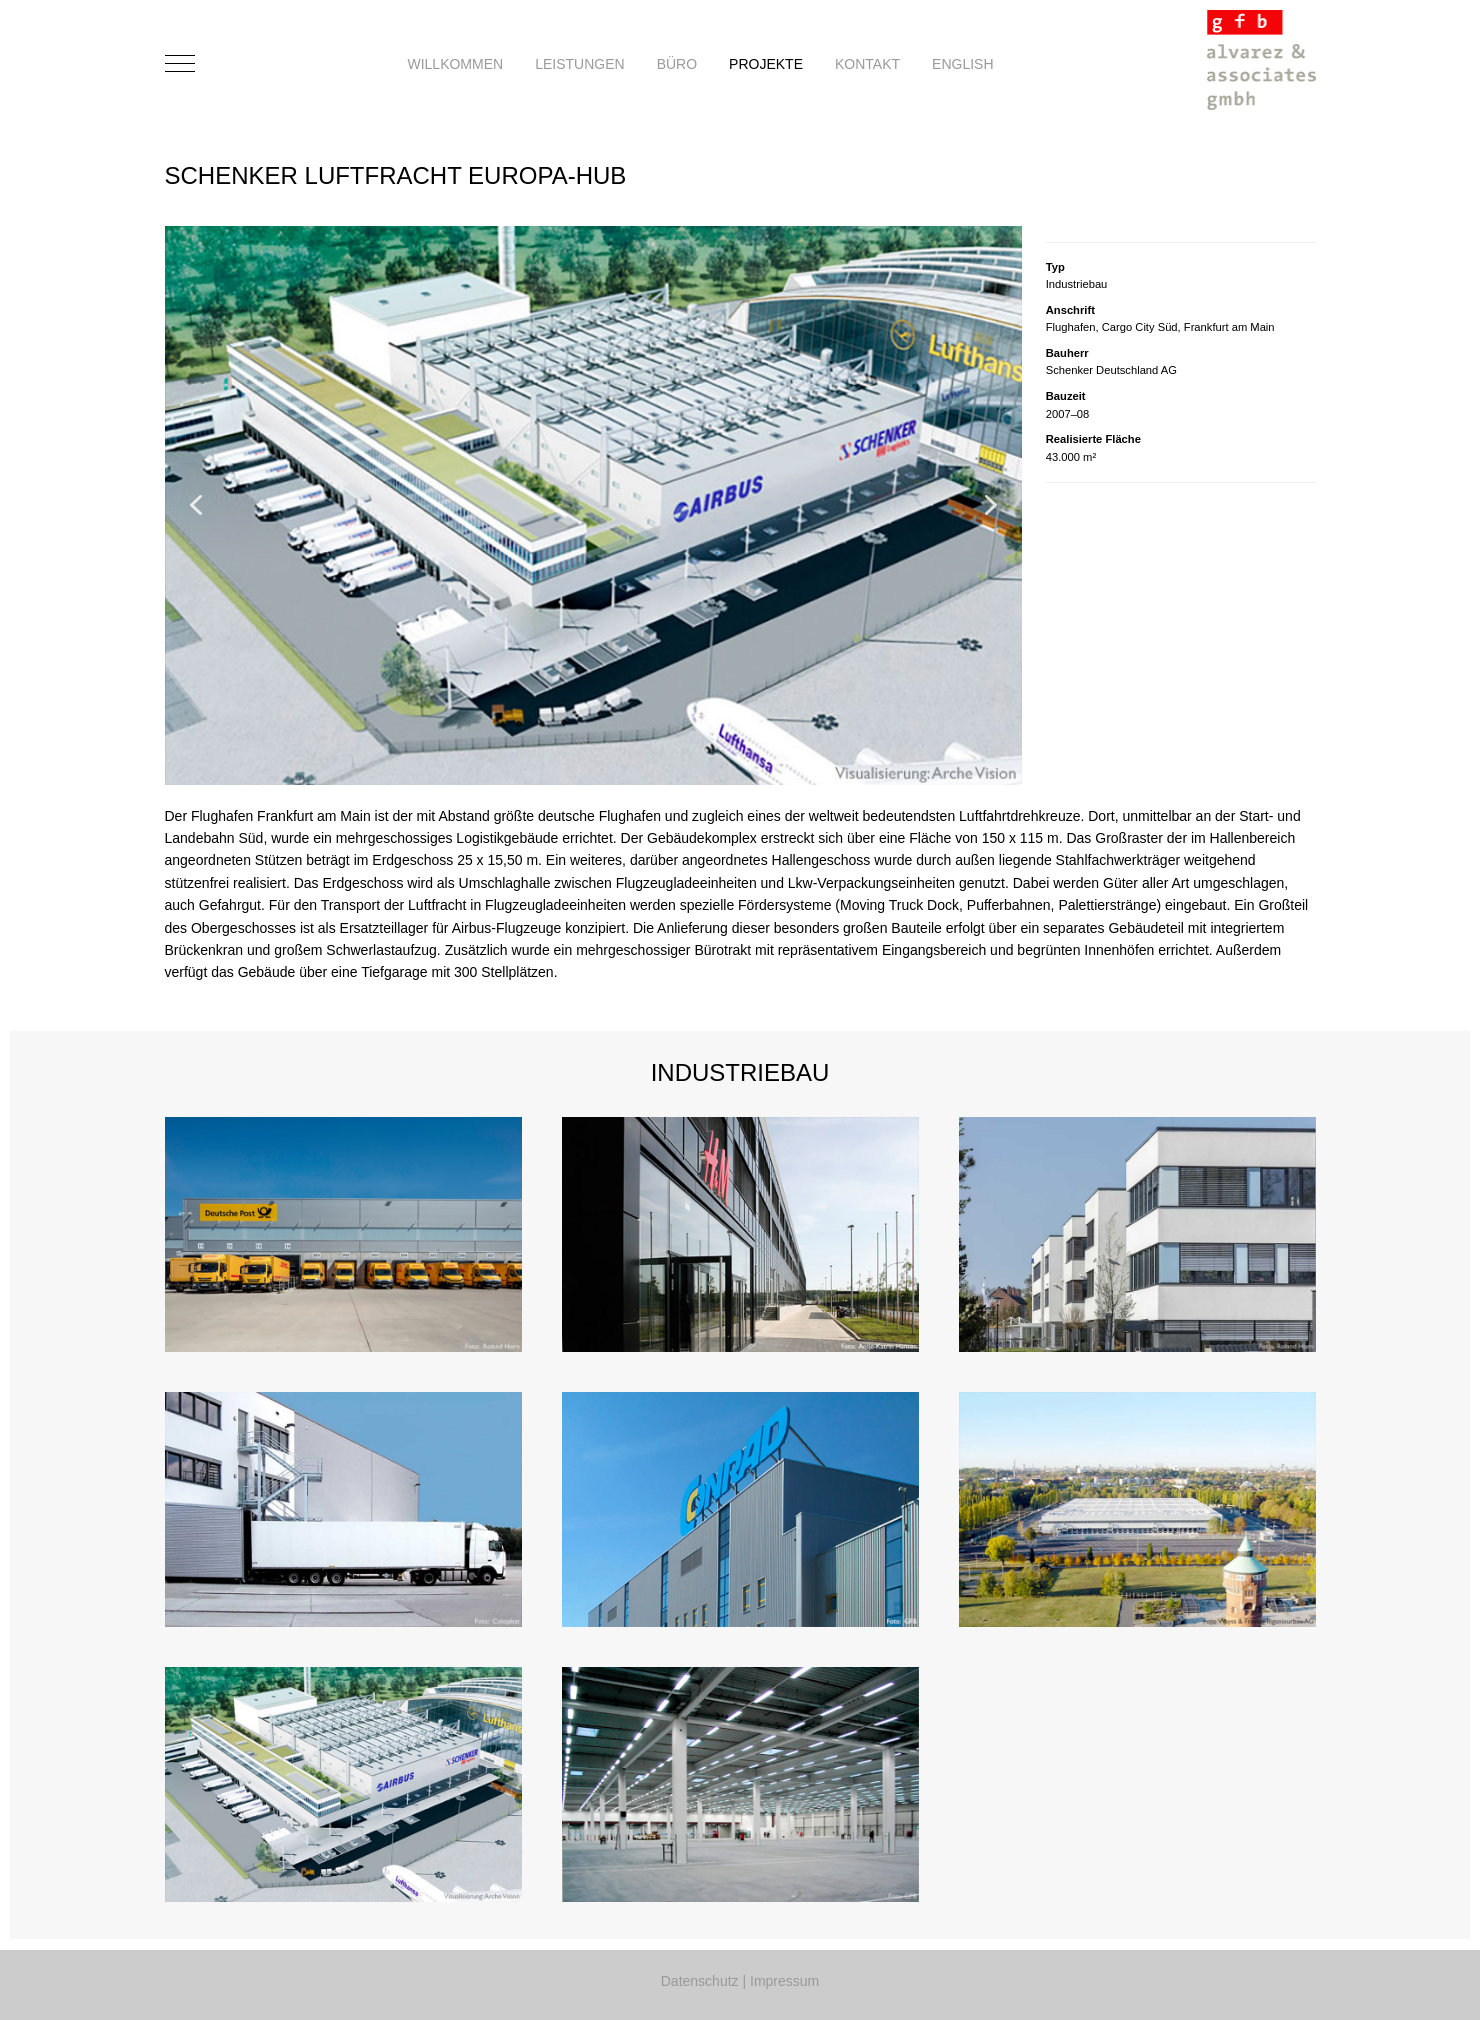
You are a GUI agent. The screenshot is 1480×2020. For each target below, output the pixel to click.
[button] (196, 505)
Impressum (784, 1981)
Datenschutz (700, 1981)
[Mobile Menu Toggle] (180, 64)
